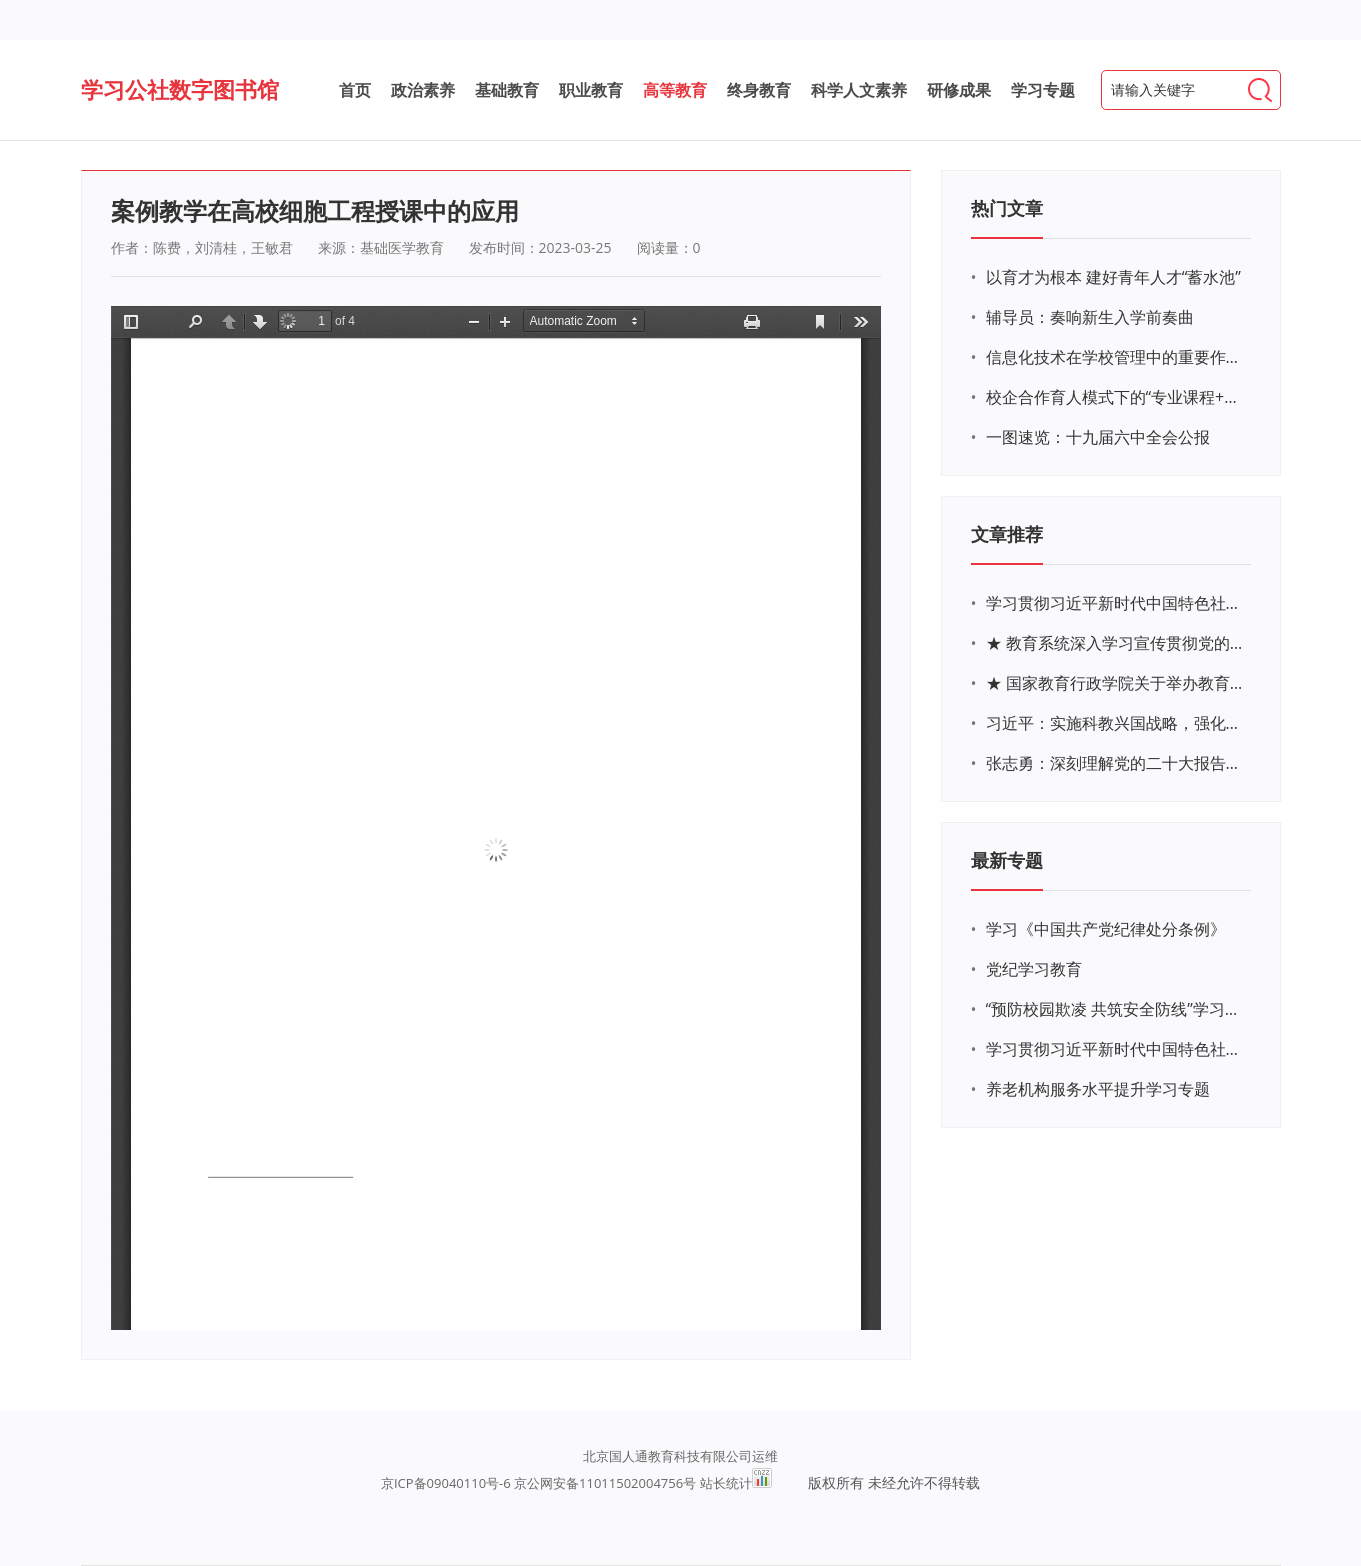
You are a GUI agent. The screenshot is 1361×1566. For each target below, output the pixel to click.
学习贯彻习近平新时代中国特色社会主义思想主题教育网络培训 (1116, 603)
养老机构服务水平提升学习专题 (1098, 1089)
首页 (355, 90)
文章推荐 (1007, 534)
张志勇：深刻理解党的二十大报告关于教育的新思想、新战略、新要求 (1116, 763)
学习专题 (1043, 90)
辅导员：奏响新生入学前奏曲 (1090, 317)
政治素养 (423, 90)
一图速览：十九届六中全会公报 (1098, 437)
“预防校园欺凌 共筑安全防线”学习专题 (1116, 1009)
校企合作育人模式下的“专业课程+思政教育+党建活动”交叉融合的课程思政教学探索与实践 (1116, 397)
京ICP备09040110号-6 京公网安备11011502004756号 (538, 1483)
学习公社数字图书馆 (180, 89)
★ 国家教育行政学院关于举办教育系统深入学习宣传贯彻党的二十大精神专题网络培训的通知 (1116, 683)
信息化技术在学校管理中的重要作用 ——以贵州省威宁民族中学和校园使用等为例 (1116, 357)
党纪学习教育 (1034, 969)
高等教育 (675, 90)
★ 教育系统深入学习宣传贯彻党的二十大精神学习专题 (1116, 643)
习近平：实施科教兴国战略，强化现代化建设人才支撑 (1116, 723)
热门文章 (1007, 208)
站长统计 (726, 1483)
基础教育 (507, 90)
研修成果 (959, 90)
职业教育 (591, 90)
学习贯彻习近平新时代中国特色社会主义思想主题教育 (1116, 1049)
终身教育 (759, 90)
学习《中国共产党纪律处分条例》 (1106, 929)
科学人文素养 (859, 90)
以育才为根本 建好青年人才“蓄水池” (1113, 277)
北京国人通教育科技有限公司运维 (680, 1456)
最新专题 (1007, 860)
